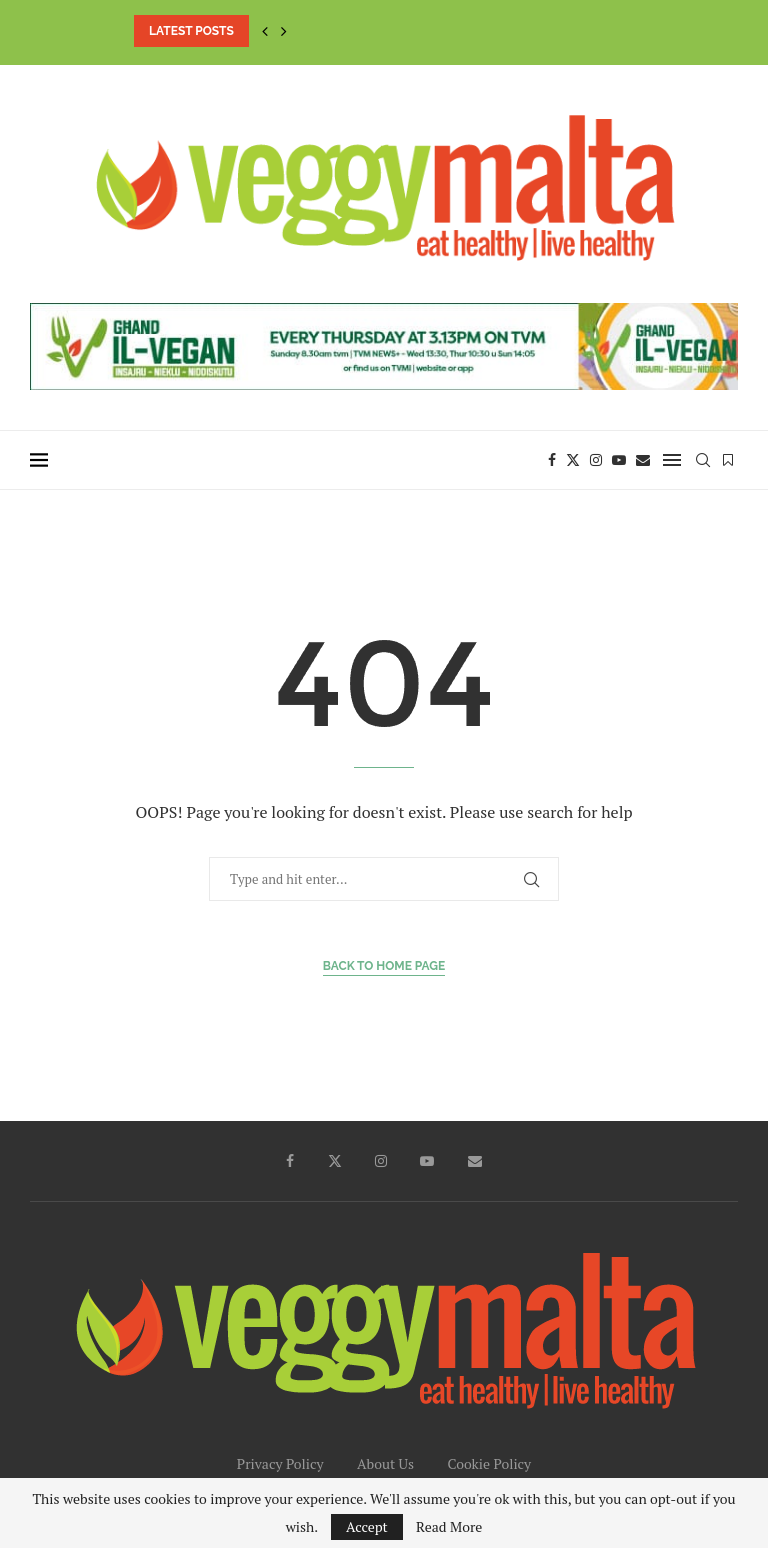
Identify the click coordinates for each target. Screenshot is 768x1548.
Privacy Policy (280, 1463)
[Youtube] (619, 460)
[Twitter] (573, 460)
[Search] (703, 460)
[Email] (643, 460)
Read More (449, 1527)
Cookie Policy (489, 1463)
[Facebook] (552, 460)
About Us (385, 1463)
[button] (265, 31)
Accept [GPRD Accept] (367, 1526)
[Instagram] (596, 460)
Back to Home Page (384, 966)
